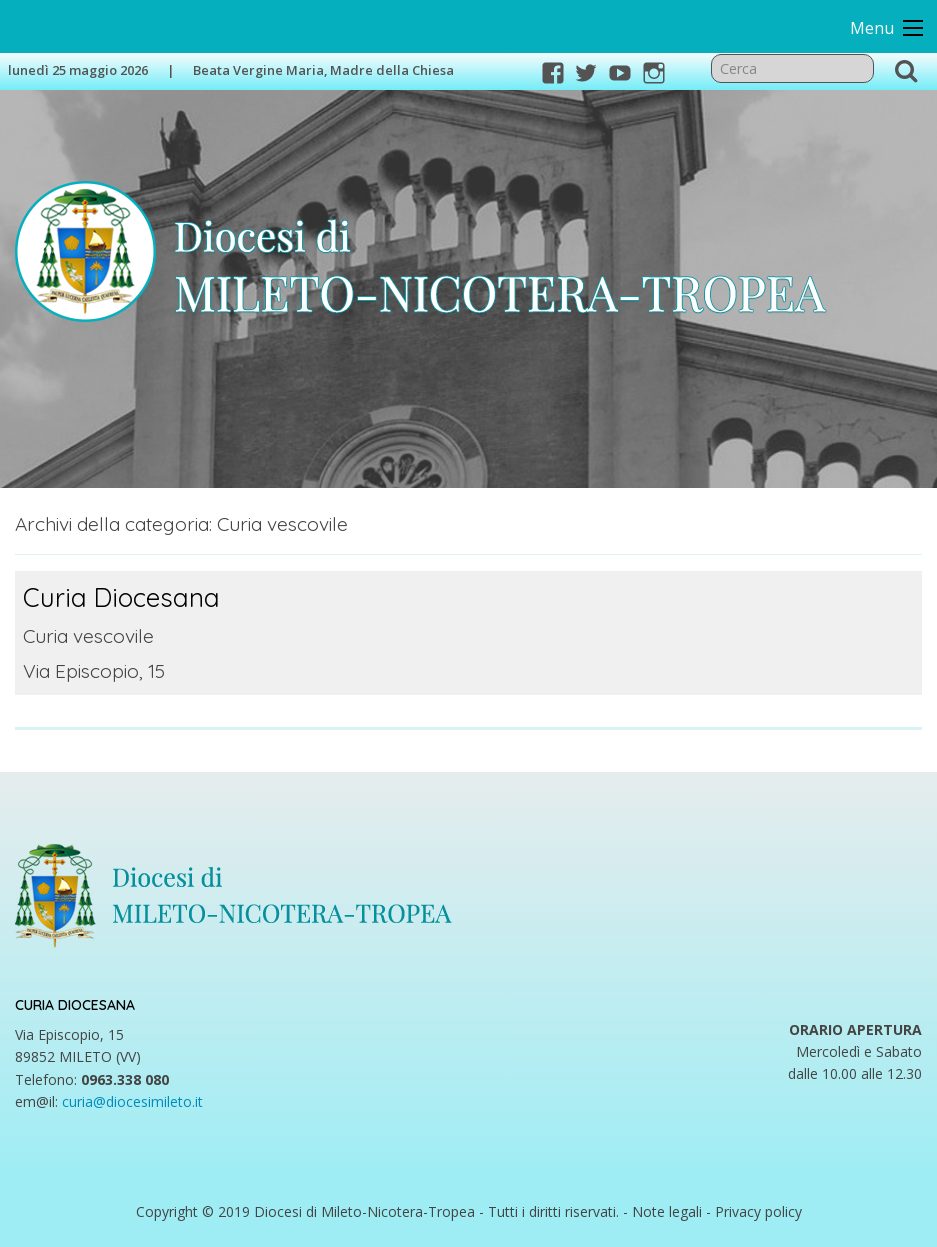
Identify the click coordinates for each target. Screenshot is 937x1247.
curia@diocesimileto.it (132, 1100)
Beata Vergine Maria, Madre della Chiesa (323, 70)
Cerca (905, 70)
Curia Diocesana (119, 596)
